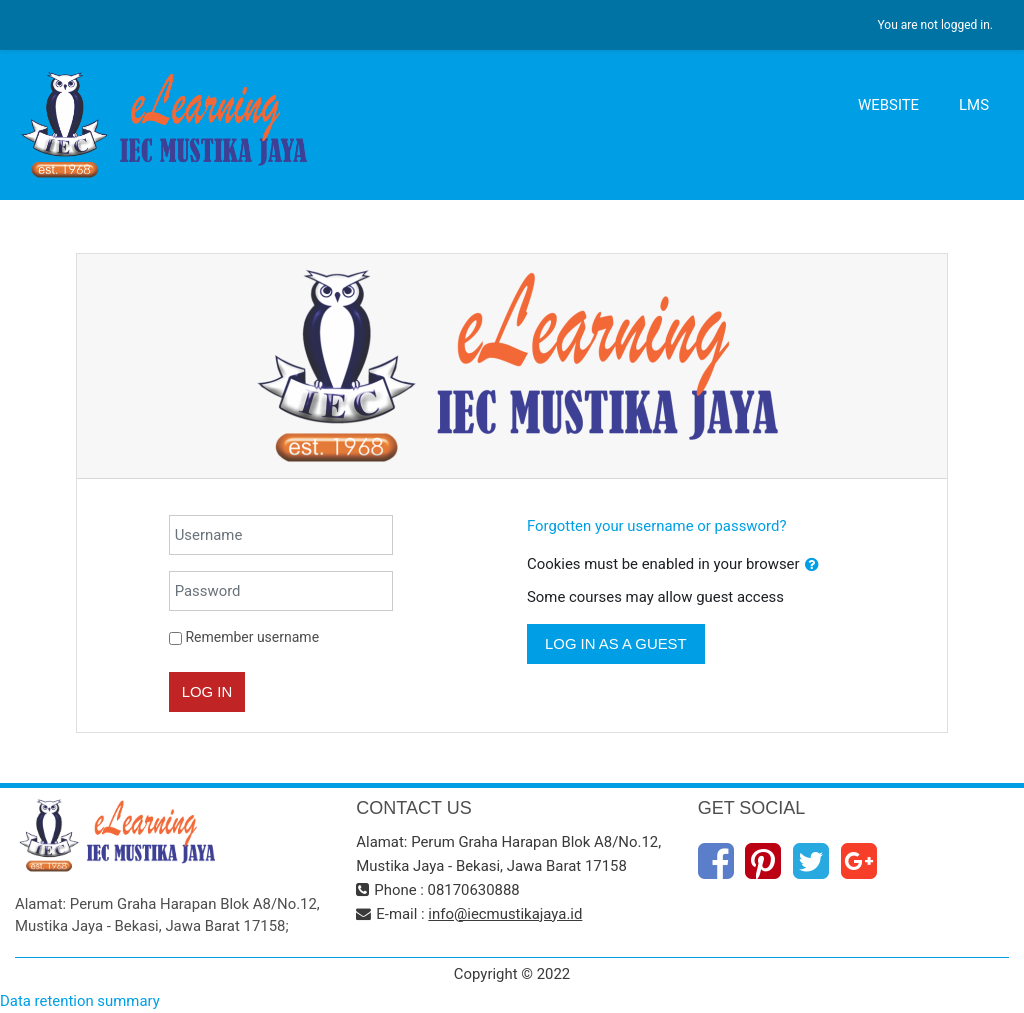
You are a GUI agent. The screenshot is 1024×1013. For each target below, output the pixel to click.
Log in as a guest (616, 643)
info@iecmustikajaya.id (505, 914)
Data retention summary (80, 1001)
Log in (207, 691)
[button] (812, 565)
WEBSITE (888, 105)
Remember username (252, 637)
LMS (974, 105)
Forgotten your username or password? (656, 526)
